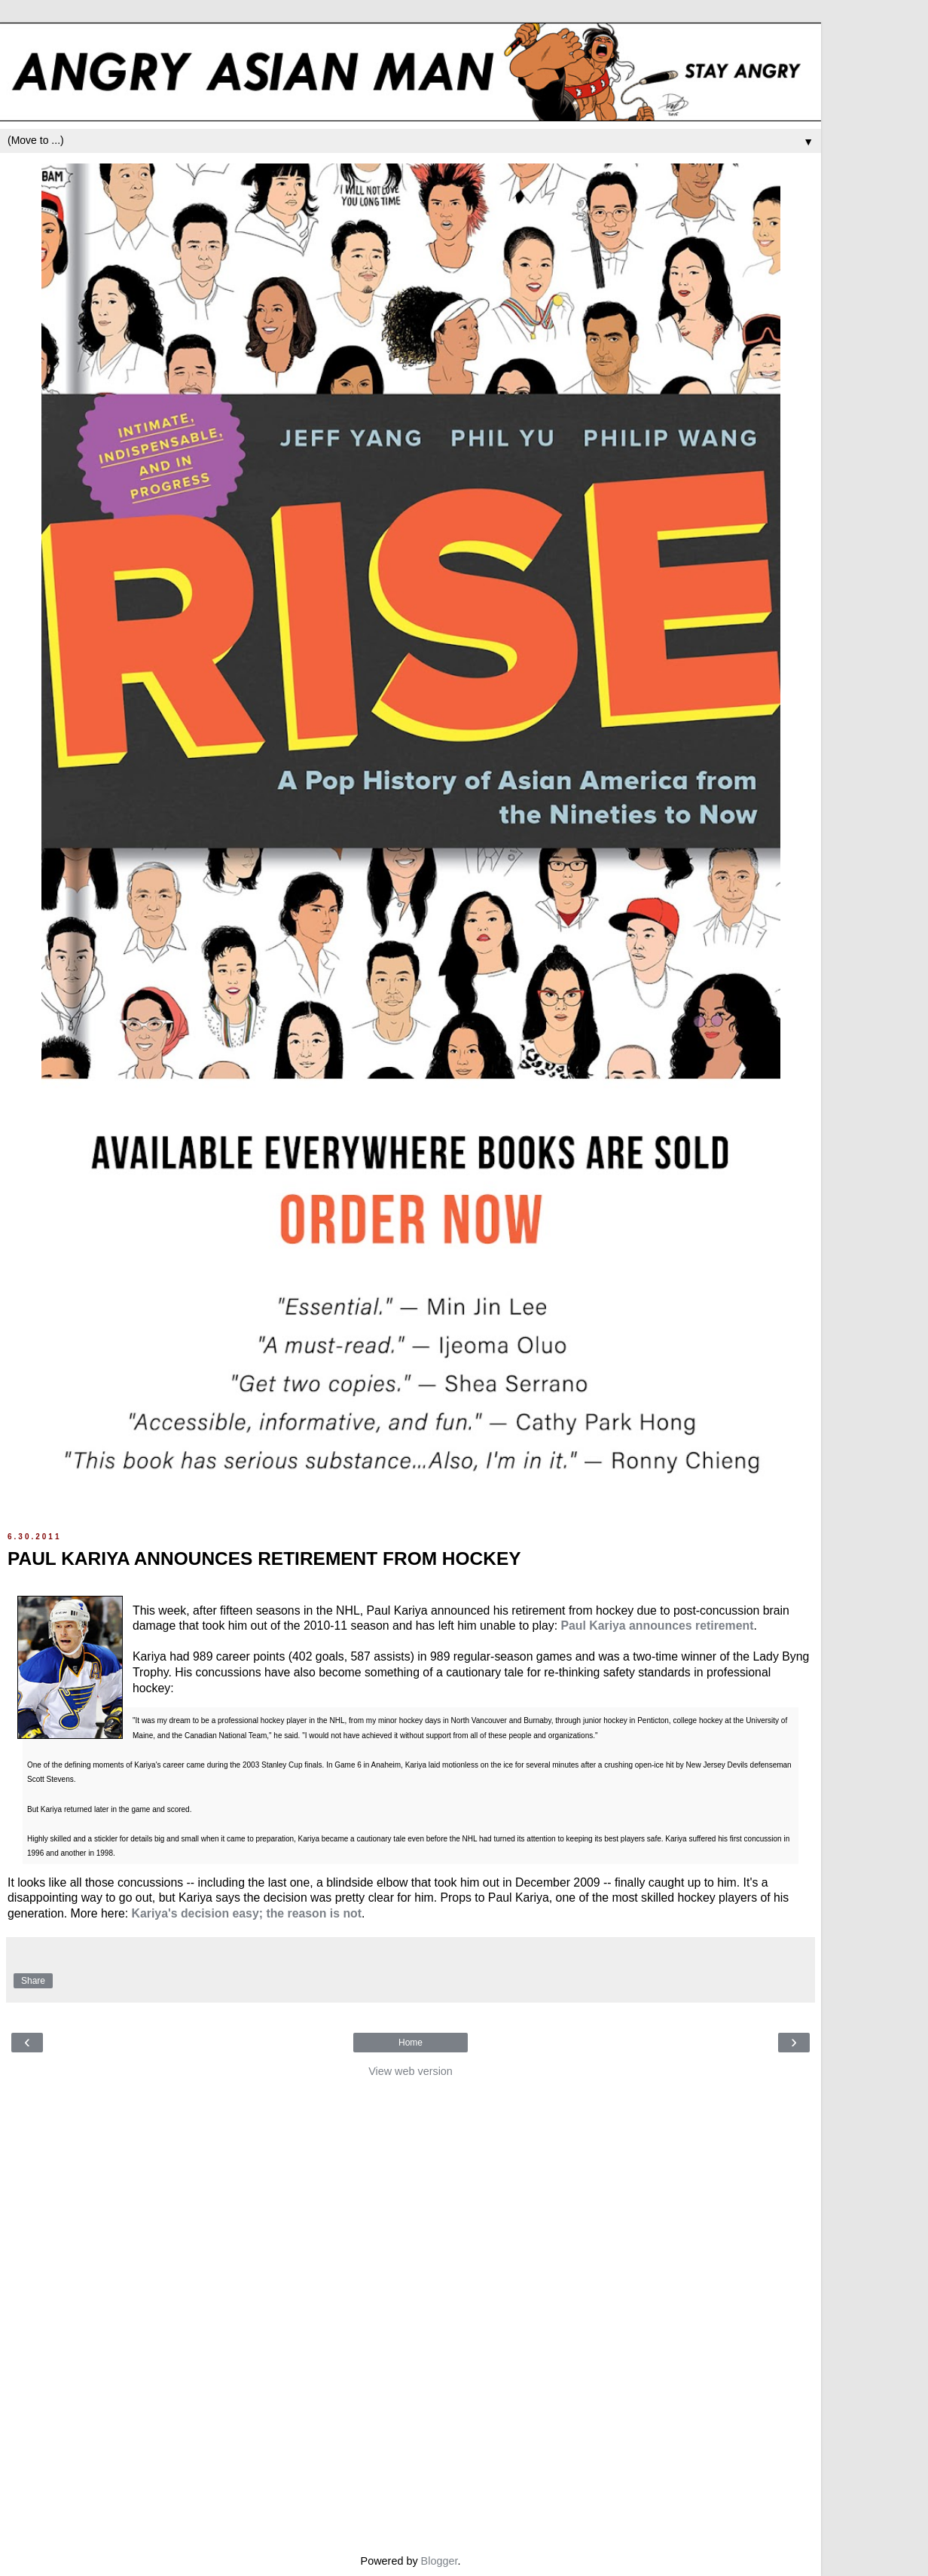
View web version (410, 2071)
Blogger (439, 2561)
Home (410, 2042)
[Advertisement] (411, 2312)
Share (33, 1981)
